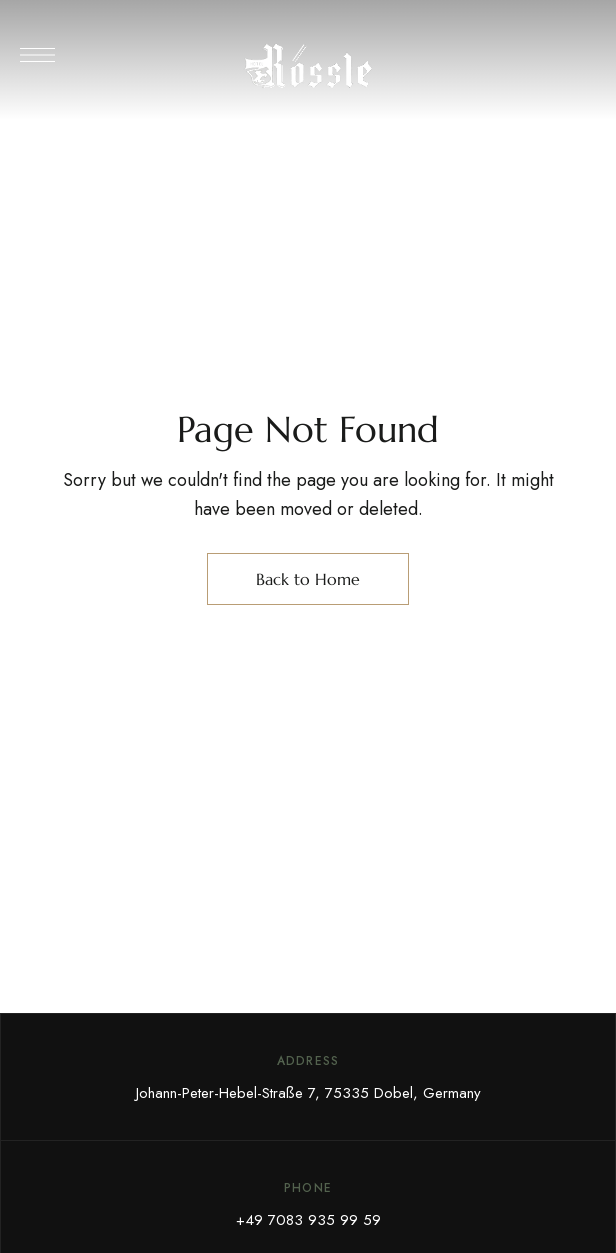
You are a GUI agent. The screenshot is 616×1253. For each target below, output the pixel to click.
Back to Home (308, 579)
